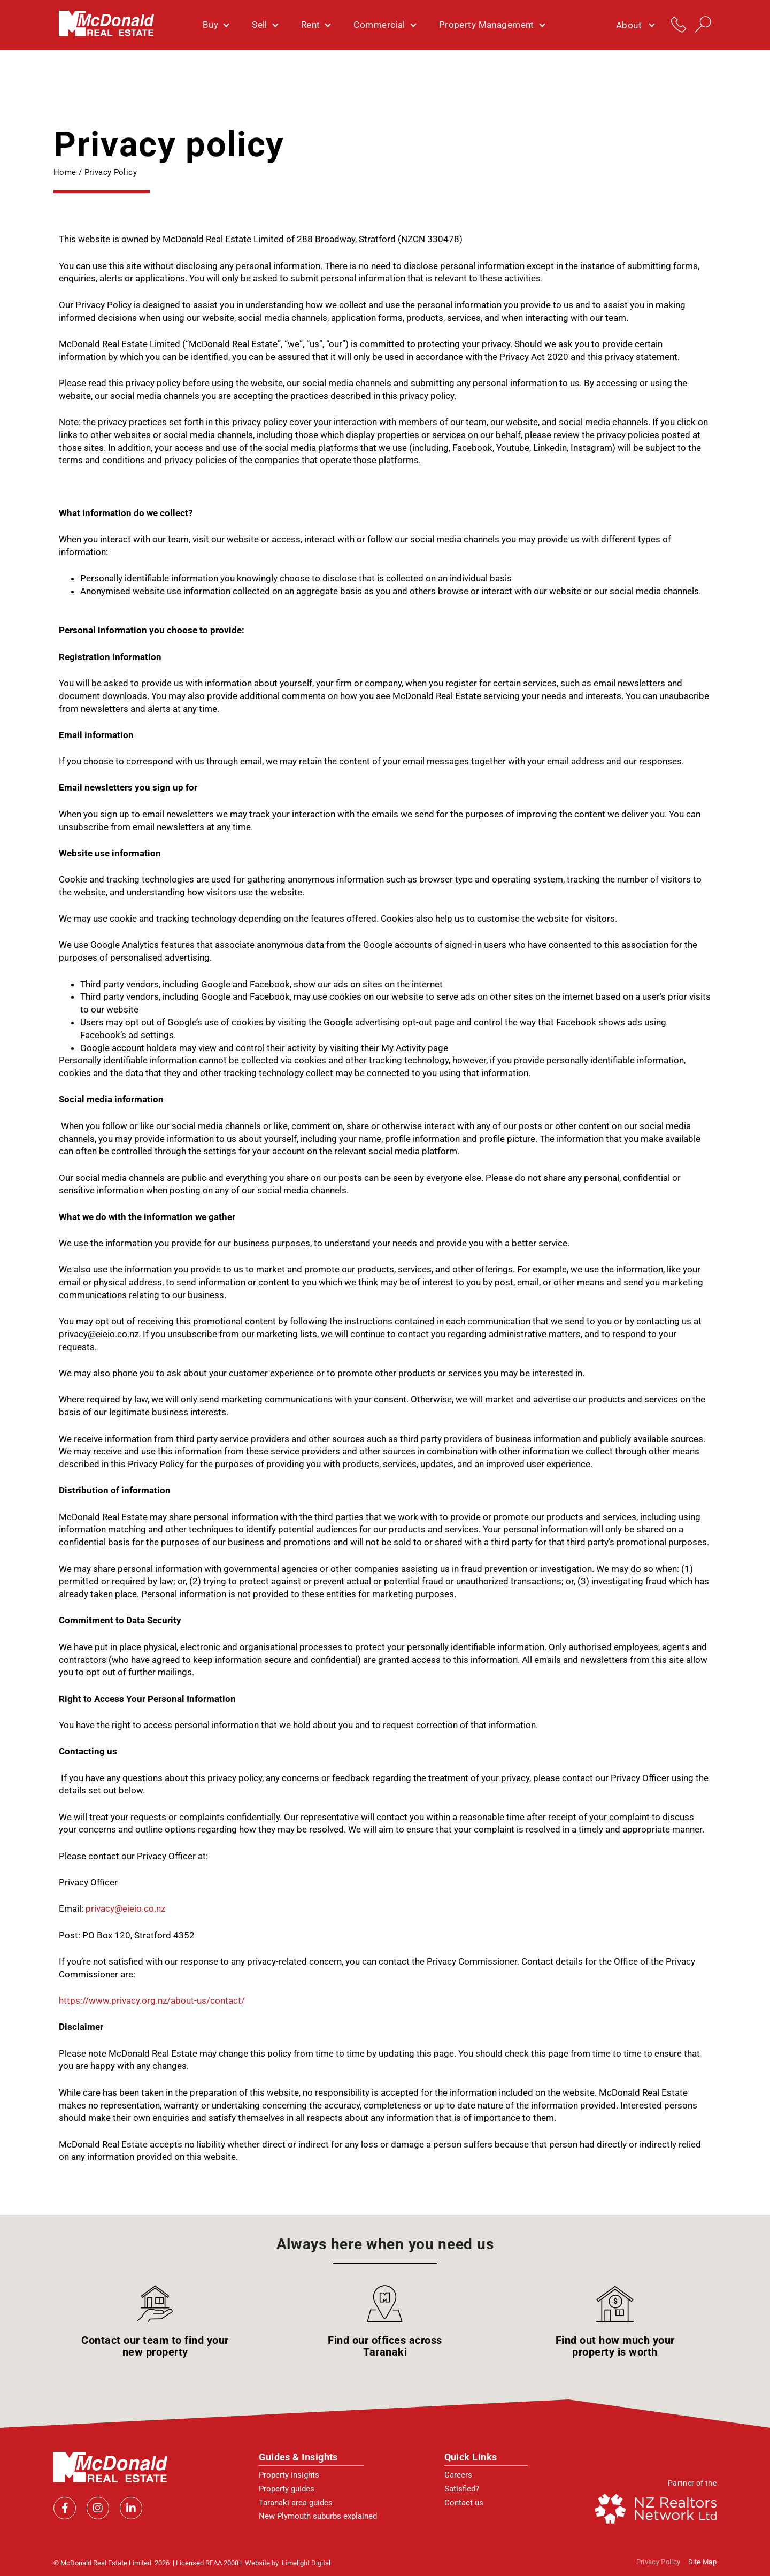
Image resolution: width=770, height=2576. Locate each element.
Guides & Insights (298, 2457)
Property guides (286, 2489)
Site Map (702, 2562)
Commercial (384, 24)
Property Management (491, 24)
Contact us (463, 2503)
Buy (215, 24)
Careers (458, 2475)
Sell (265, 24)
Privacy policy (658, 2562)
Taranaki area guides (296, 2503)
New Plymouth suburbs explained (318, 2516)
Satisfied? (461, 2489)
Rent (315, 24)
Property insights (289, 2475)
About (635, 25)
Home (64, 172)
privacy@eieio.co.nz (125, 1908)
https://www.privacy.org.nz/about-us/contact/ (152, 2000)
